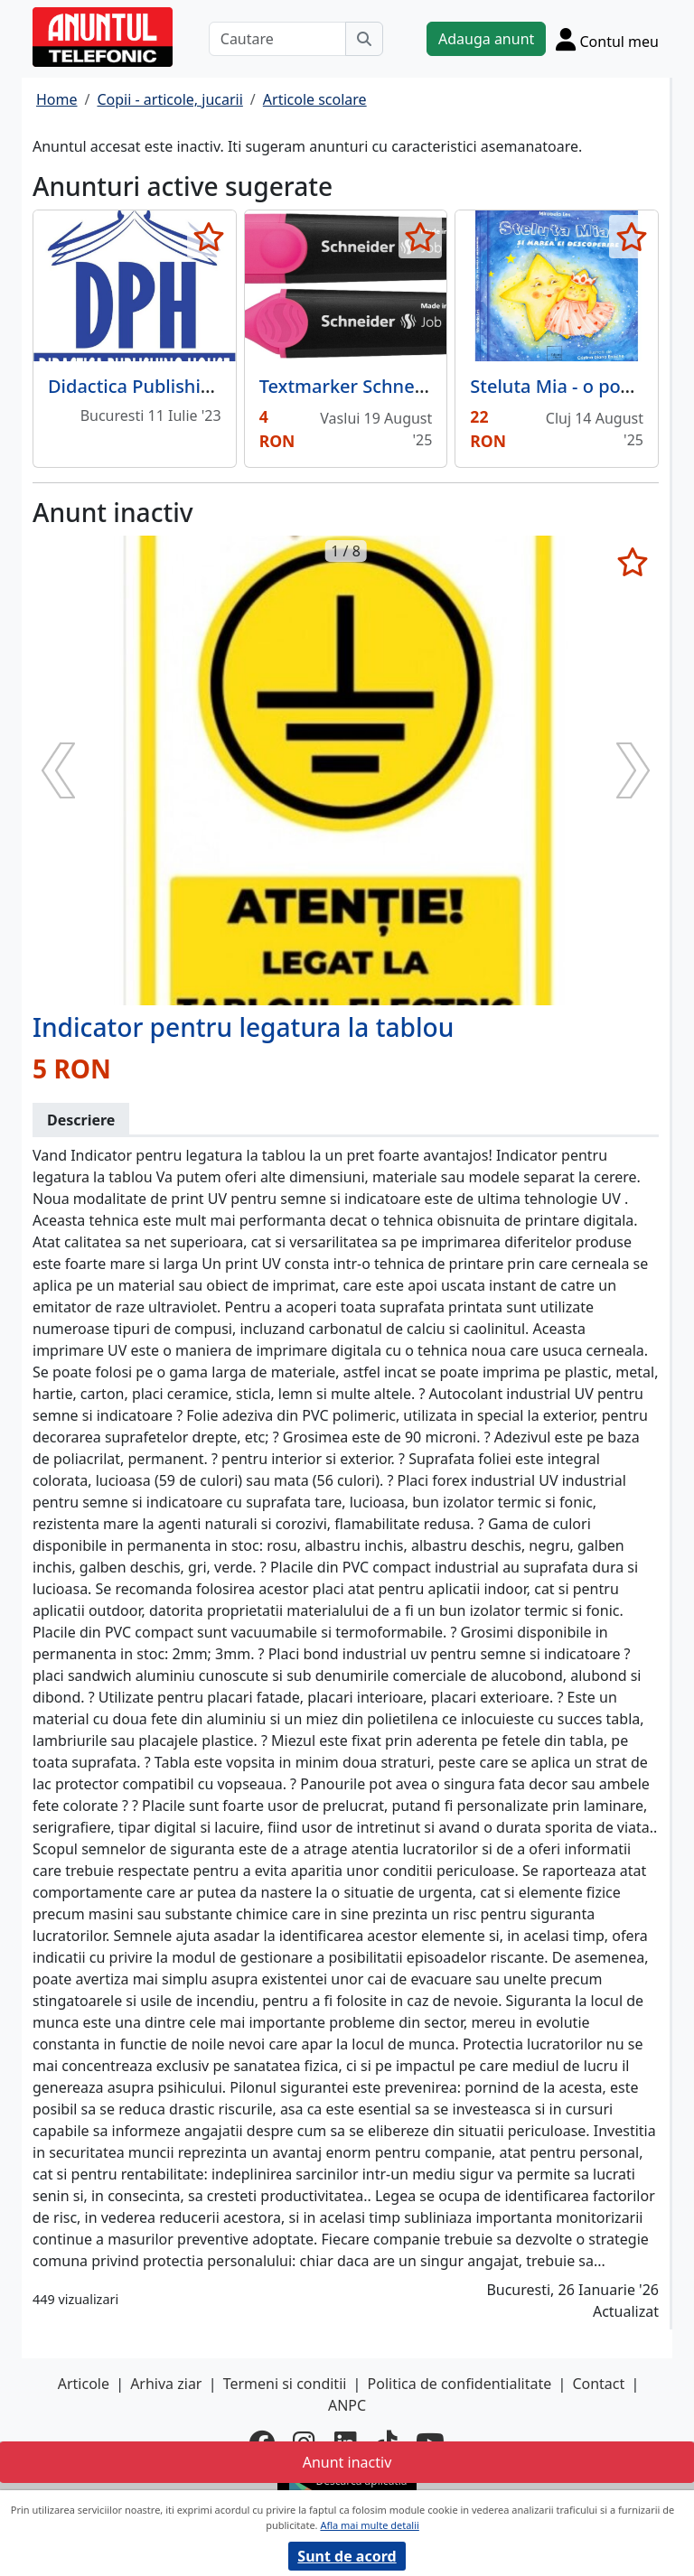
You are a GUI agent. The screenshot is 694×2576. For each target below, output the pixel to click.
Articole (83, 2384)
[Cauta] (364, 39)
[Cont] (607, 38)
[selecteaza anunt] (209, 236)
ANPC (347, 2405)
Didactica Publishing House (165, 386)
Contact (598, 2384)
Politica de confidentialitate (460, 2384)
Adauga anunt (486, 39)
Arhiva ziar (166, 2384)
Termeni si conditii (285, 2384)
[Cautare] (277, 39)
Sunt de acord (346, 2556)
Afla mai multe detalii (369, 2525)
